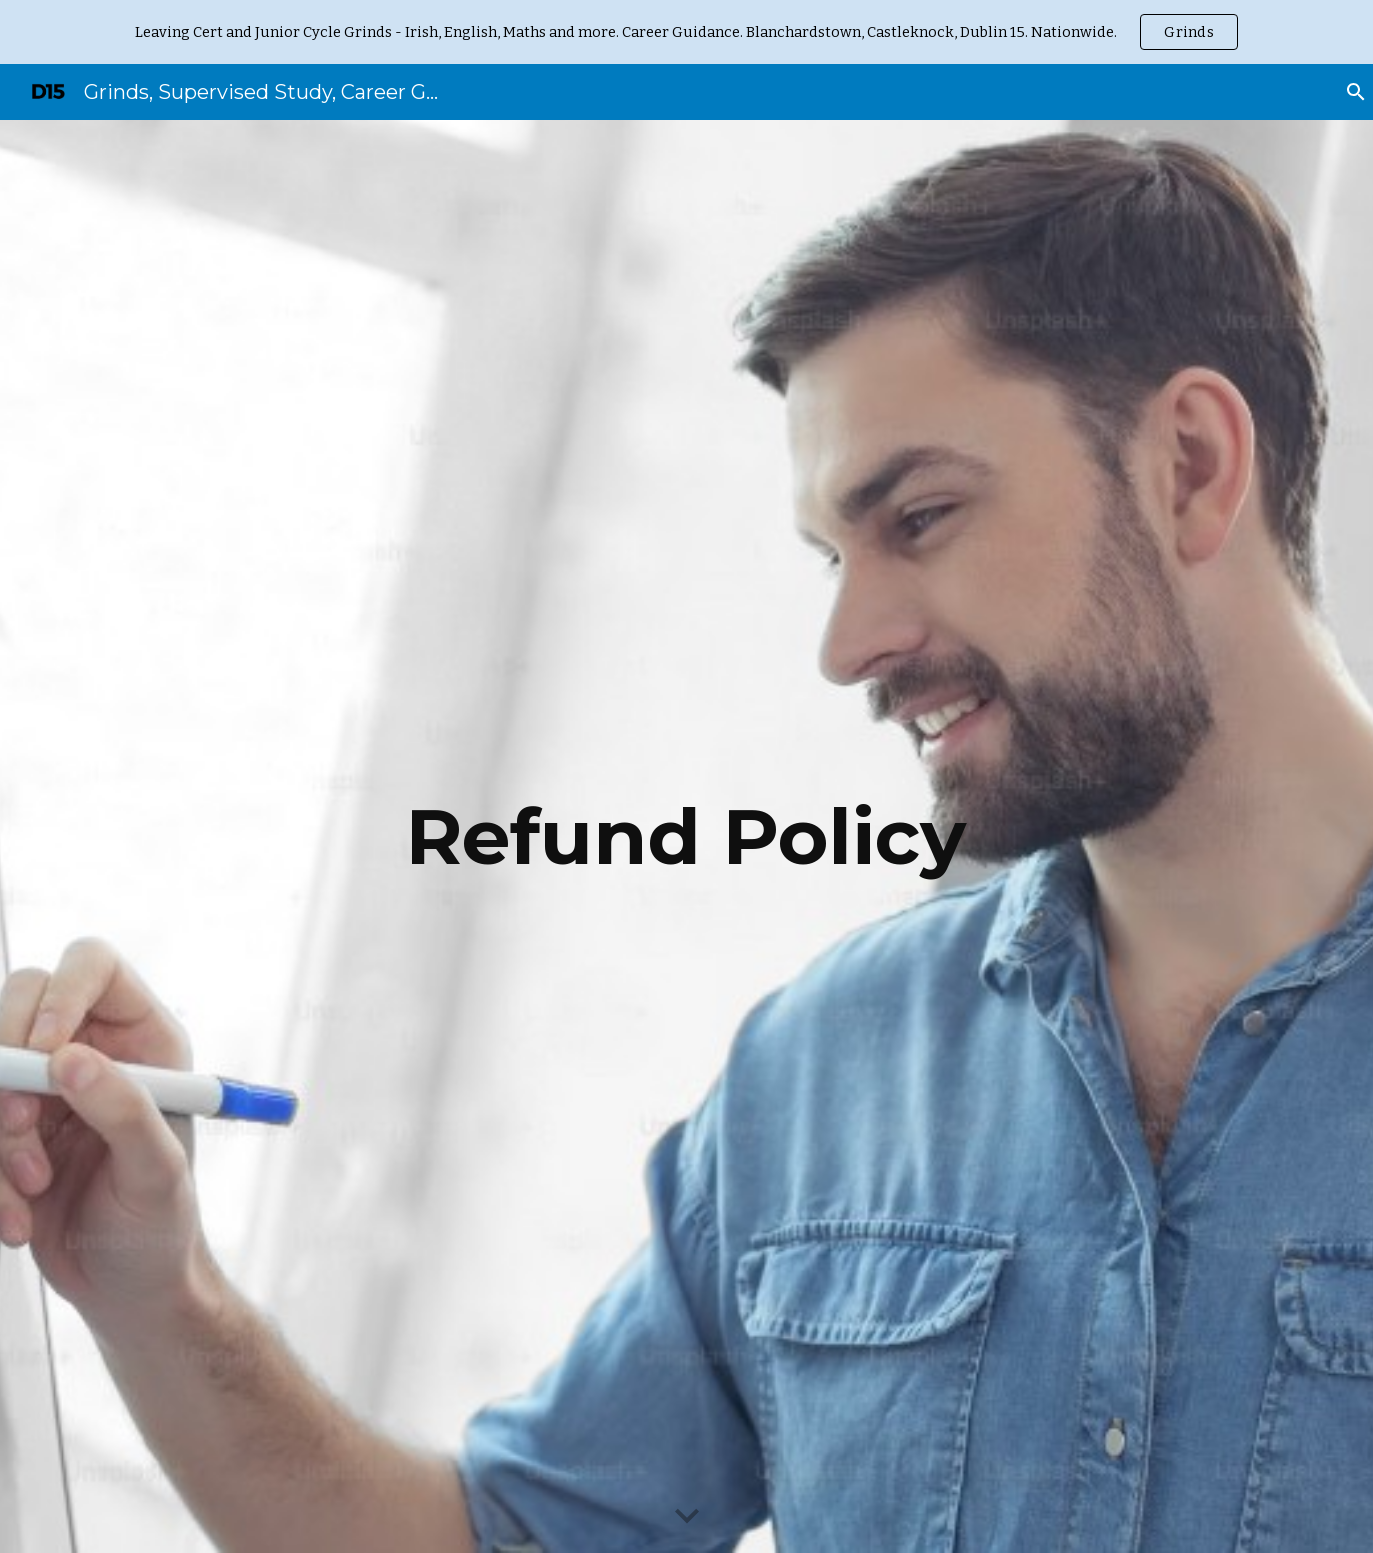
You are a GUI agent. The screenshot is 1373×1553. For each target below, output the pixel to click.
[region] (686, 32)
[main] (686, 837)
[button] (687, 1517)
